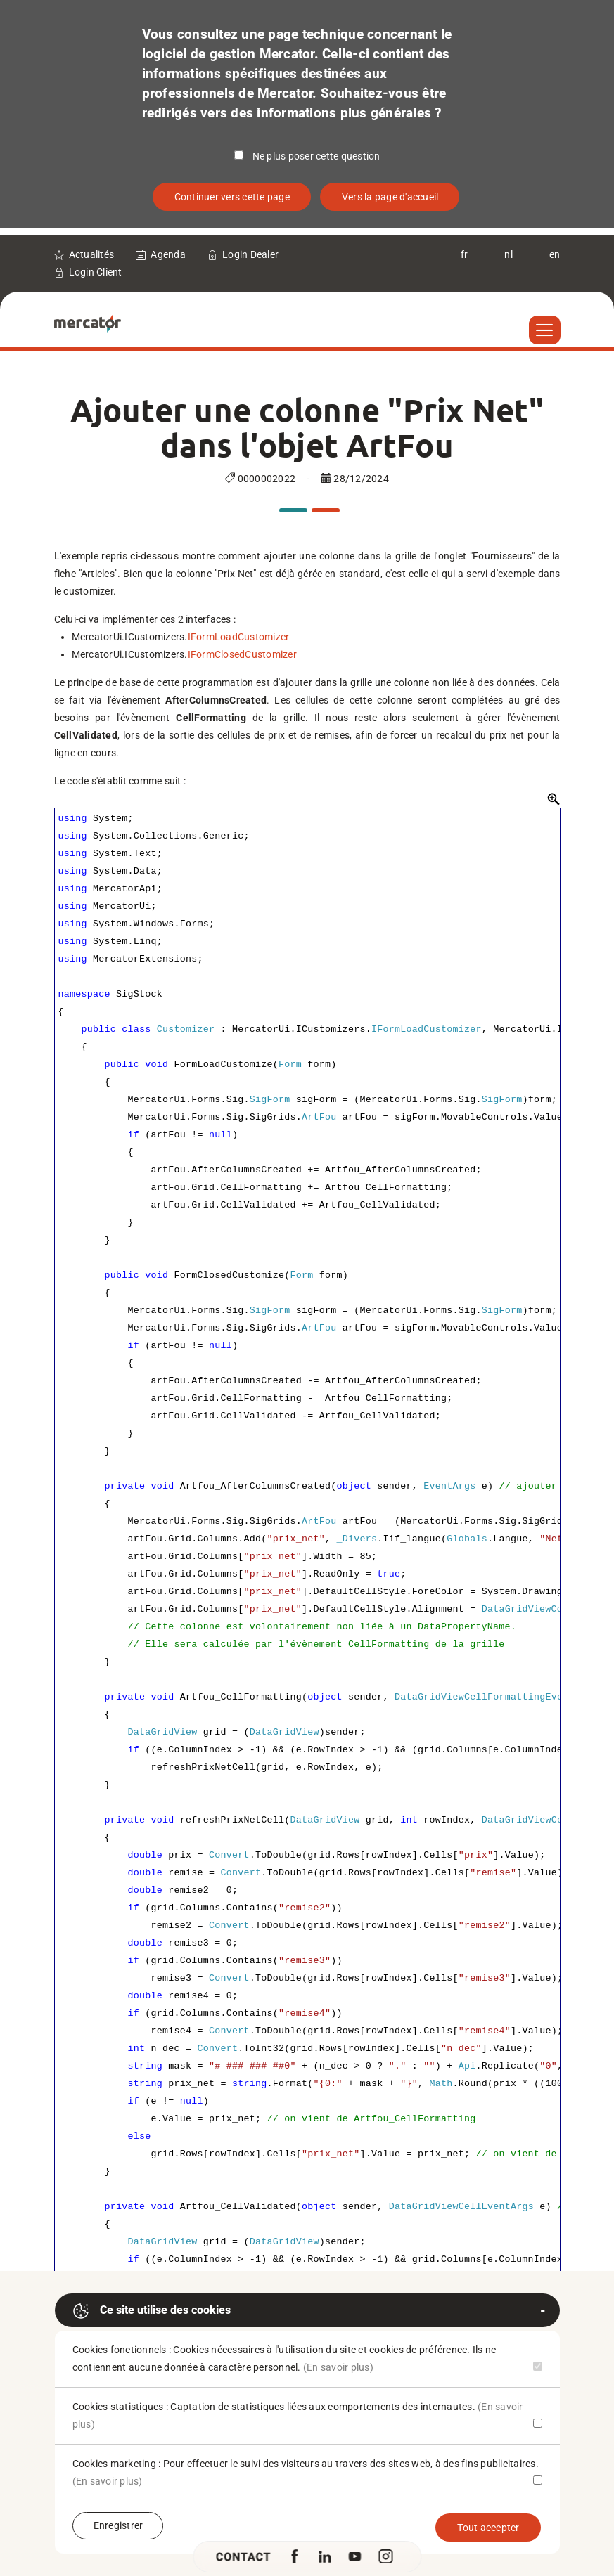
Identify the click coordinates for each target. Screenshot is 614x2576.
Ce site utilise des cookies (151, 2311)
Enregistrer (118, 2525)
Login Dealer (250, 254)
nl (508, 254)
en (555, 254)
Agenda (168, 254)
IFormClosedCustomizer (242, 654)
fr (464, 254)
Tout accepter (488, 2527)
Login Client (95, 272)
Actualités (92, 254)
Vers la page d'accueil (390, 196)
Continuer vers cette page (232, 196)
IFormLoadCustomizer (239, 636)
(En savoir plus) (338, 2367)
